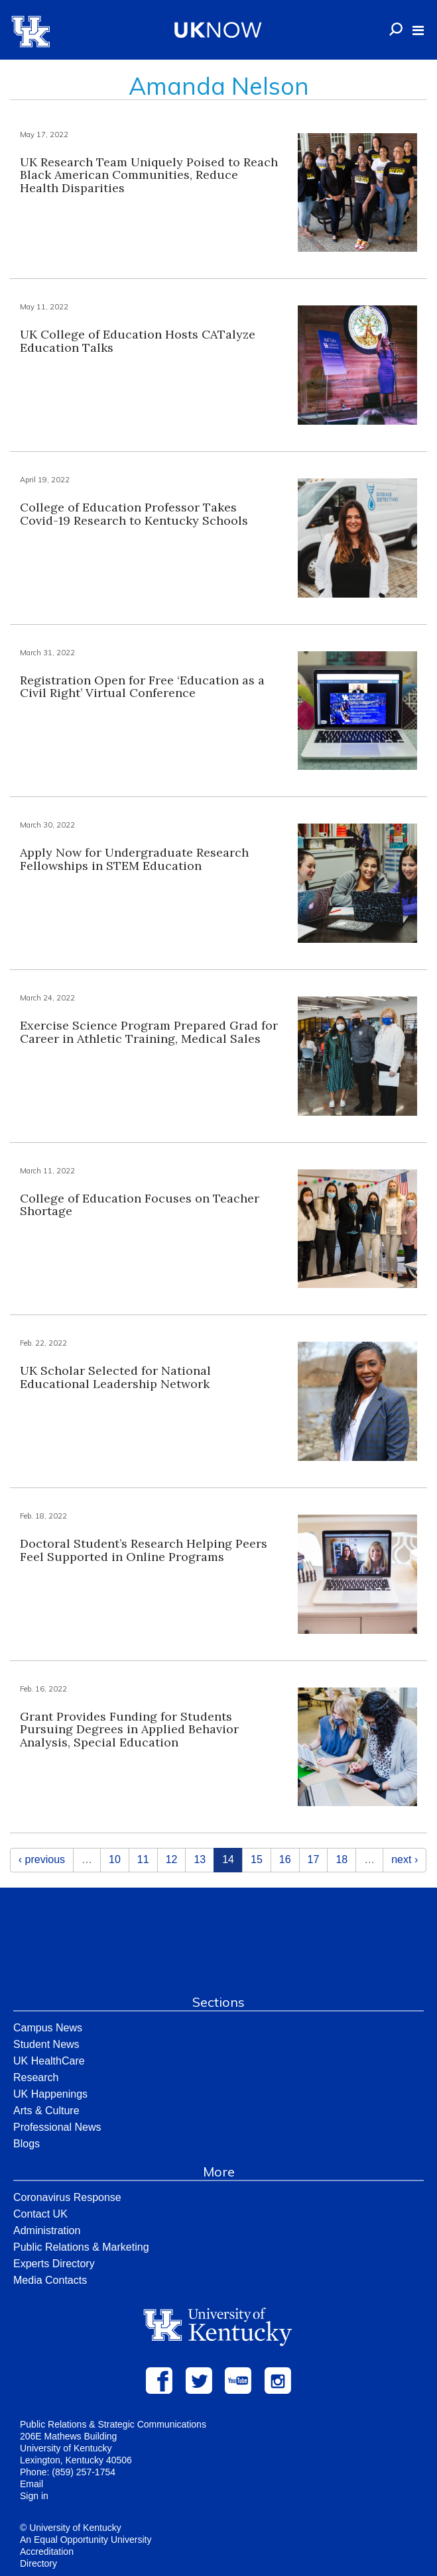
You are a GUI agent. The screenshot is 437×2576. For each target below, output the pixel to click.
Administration (46, 2230)
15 (257, 1859)
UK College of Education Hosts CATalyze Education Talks (137, 341)
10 (115, 1859)
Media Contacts (50, 2280)
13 (200, 1859)
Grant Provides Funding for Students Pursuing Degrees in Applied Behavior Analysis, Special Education (129, 1729)
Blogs (26, 2143)
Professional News (57, 2127)
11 (143, 1859)
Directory (38, 2563)
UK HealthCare (49, 2060)
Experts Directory (54, 2263)
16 (285, 1859)
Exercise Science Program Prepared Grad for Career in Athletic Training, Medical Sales (149, 1032)
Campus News (47, 2027)
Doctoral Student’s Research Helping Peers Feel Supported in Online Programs (143, 1550)
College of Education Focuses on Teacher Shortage (139, 1205)
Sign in (34, 2496)
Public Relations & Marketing (81, 2247)
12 (172, 1859)
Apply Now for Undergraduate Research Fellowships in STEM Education (134, 859)
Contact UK (40, 2214)
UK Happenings (50, 2094)
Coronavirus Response (67, 2197)
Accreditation (47, 2551)
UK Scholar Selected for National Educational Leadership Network (115, 1377)
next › (404, 1859)
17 (314, 1859)
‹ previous (42, 1859)
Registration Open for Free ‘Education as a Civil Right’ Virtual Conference (142, 686)
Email (31, 2484)
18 (341, 1859)
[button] (418, 30)
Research (35, 2077)
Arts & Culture (46, 2110)
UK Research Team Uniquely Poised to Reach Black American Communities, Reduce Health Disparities (149, 175)
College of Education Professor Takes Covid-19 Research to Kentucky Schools (134, 514)
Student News (46, 2044)
